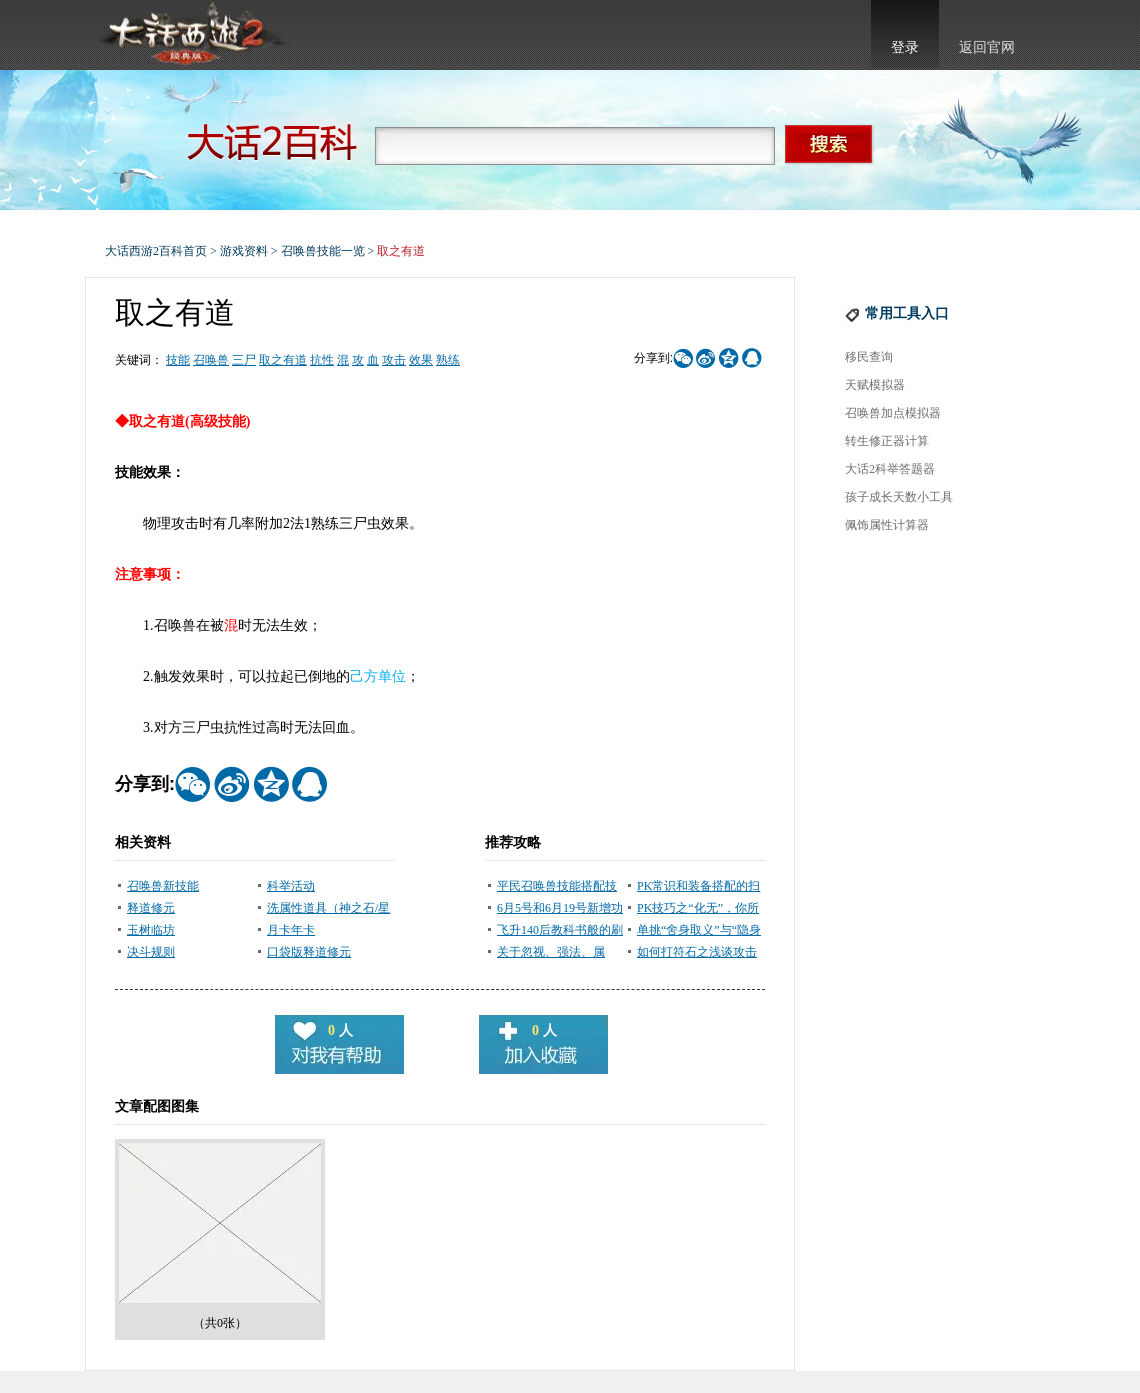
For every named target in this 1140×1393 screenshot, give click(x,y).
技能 (178, 360)
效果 (421, 360)
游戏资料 (244, 251)
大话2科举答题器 (890, 469)
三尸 (244, 360)
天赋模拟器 (875, 385)
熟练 (448, 360)
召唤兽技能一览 (323, 251)
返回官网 (987, 47)
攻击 (394, 360)
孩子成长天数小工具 (899, 497)
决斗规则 (151, 952)
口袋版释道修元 (309, 952)
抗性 (322, 360)
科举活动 (291, 886)
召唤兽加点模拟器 (893, 413)
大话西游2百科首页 (156, 251)
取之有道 (283, 360)
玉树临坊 (151, 930)
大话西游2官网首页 (191, 35)
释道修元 (151, 908)
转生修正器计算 (887, 441)
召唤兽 (211, 360)
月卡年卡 (291, 930)
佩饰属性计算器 (887, 525)
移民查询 (869, 357)
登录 (905, 47)
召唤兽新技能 (163, 886)
